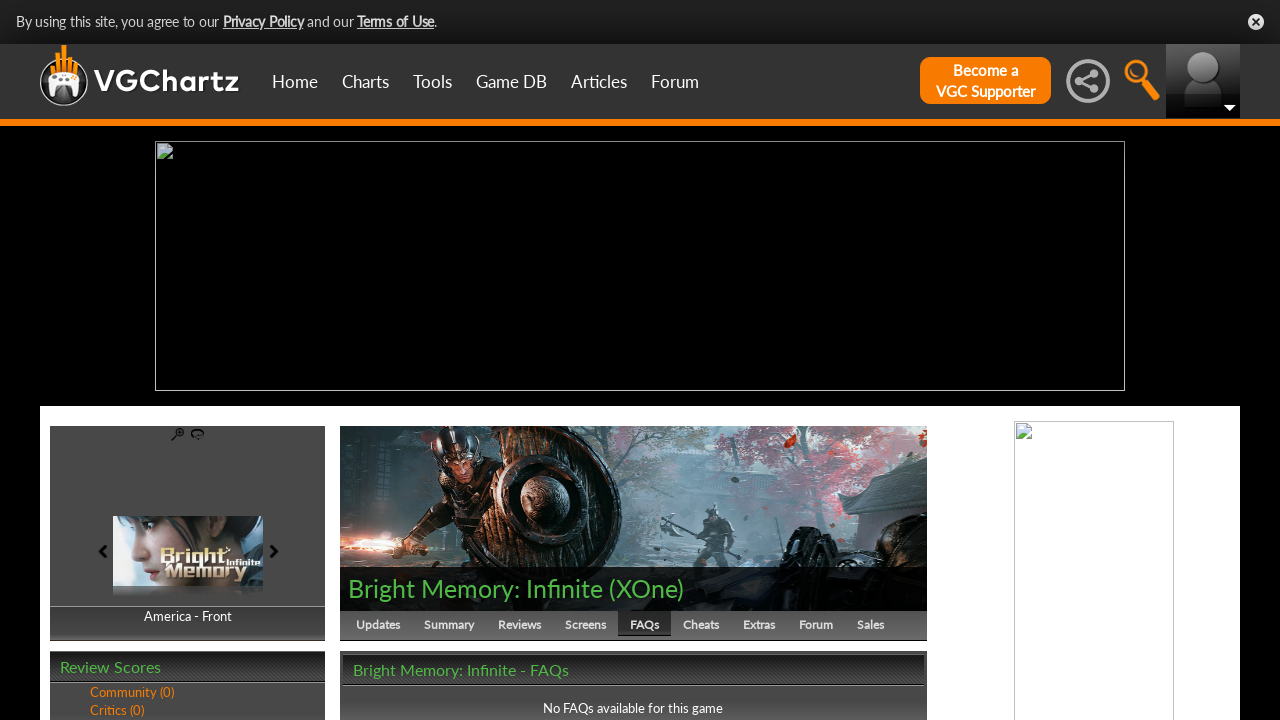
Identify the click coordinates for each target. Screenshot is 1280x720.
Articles (599, 81)
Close (1256, 22)
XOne (646, 588)
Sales (870, 624)
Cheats (701, 624)
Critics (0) (117, 710)
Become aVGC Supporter (985, 80)
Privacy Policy (263, 21)
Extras (759, 624)
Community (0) (132, 692)
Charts (365, 81)
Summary (449, 624)
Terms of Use (395, 21)
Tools (432, 81)
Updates (378, 624)
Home (295, 81)
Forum (675, 81)
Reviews (519, 624)
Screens (585, 624)
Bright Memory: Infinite (475, 588)
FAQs (644, 624)
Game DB (511, 81)
